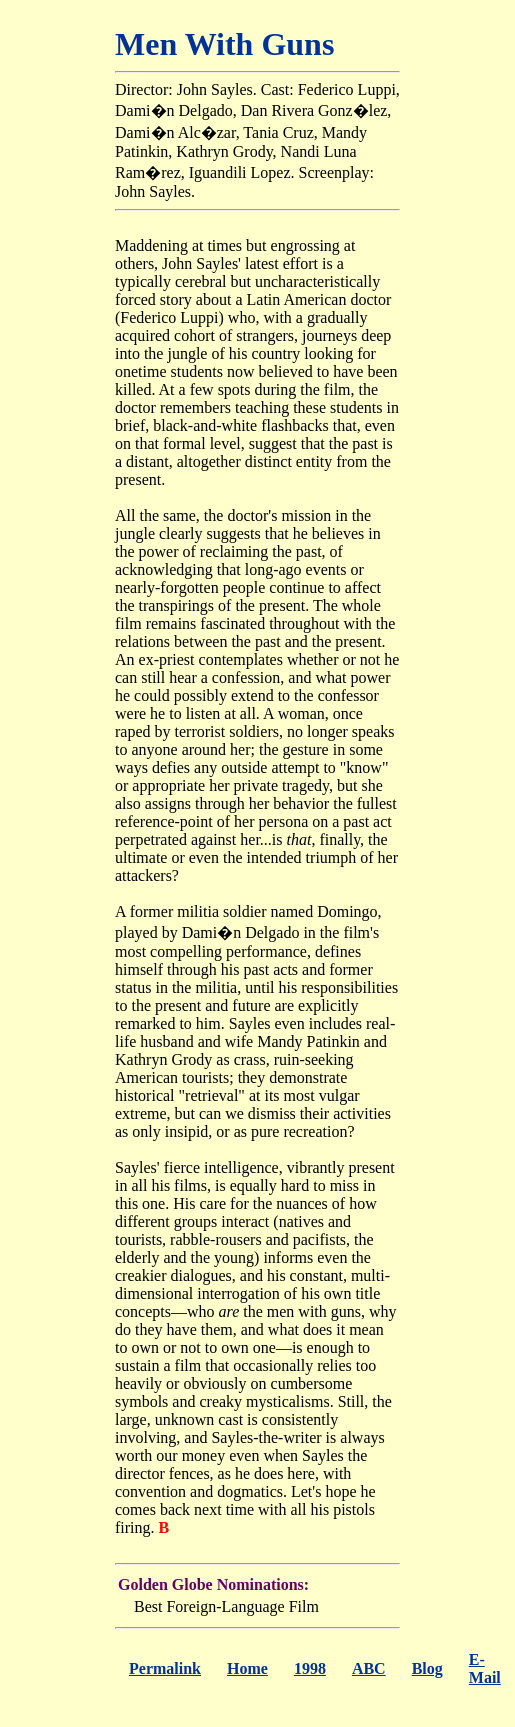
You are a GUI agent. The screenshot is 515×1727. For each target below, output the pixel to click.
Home (247, 1668)
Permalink (165, 1668)
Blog (427, 1668)
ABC (369, 1668)
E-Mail (485, 1668)
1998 (310, 1668)
